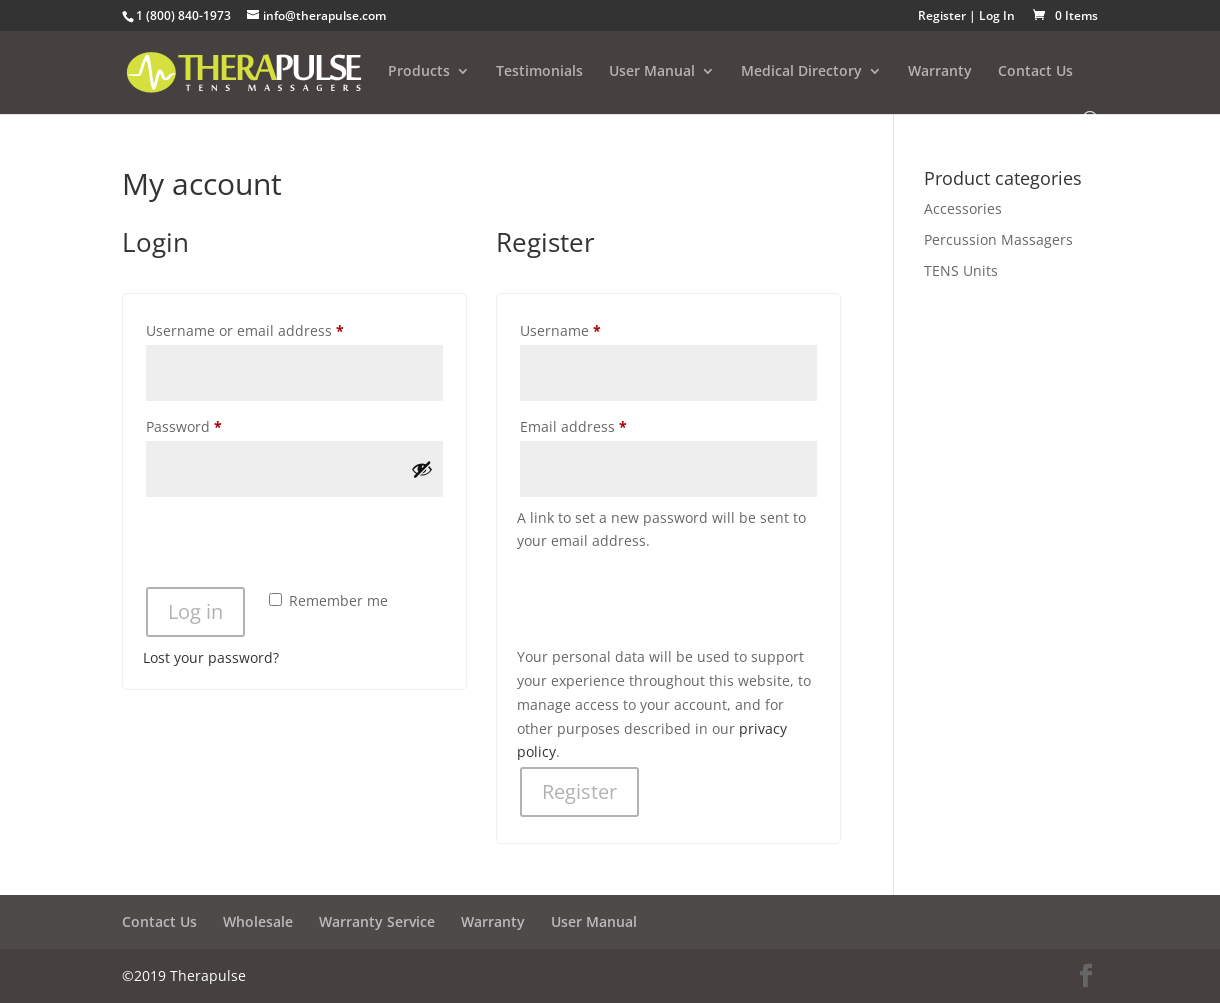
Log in (195, 611)
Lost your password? (211, 657)
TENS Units (961, 270)
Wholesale (258, 921)
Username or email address (275, 328)
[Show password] (422, 469)
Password (214, 424)
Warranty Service (377, 921)
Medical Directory (801, 72)
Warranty (940, 72)
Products (419, 72)
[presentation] (295, 545)
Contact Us (1035, 72)
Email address (604, 424)
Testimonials (539, 72)
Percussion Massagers (998, 239)
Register (942, 15)
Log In (997, 15)
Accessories (963, 208)
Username (591, 328)
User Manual (652, 72)
